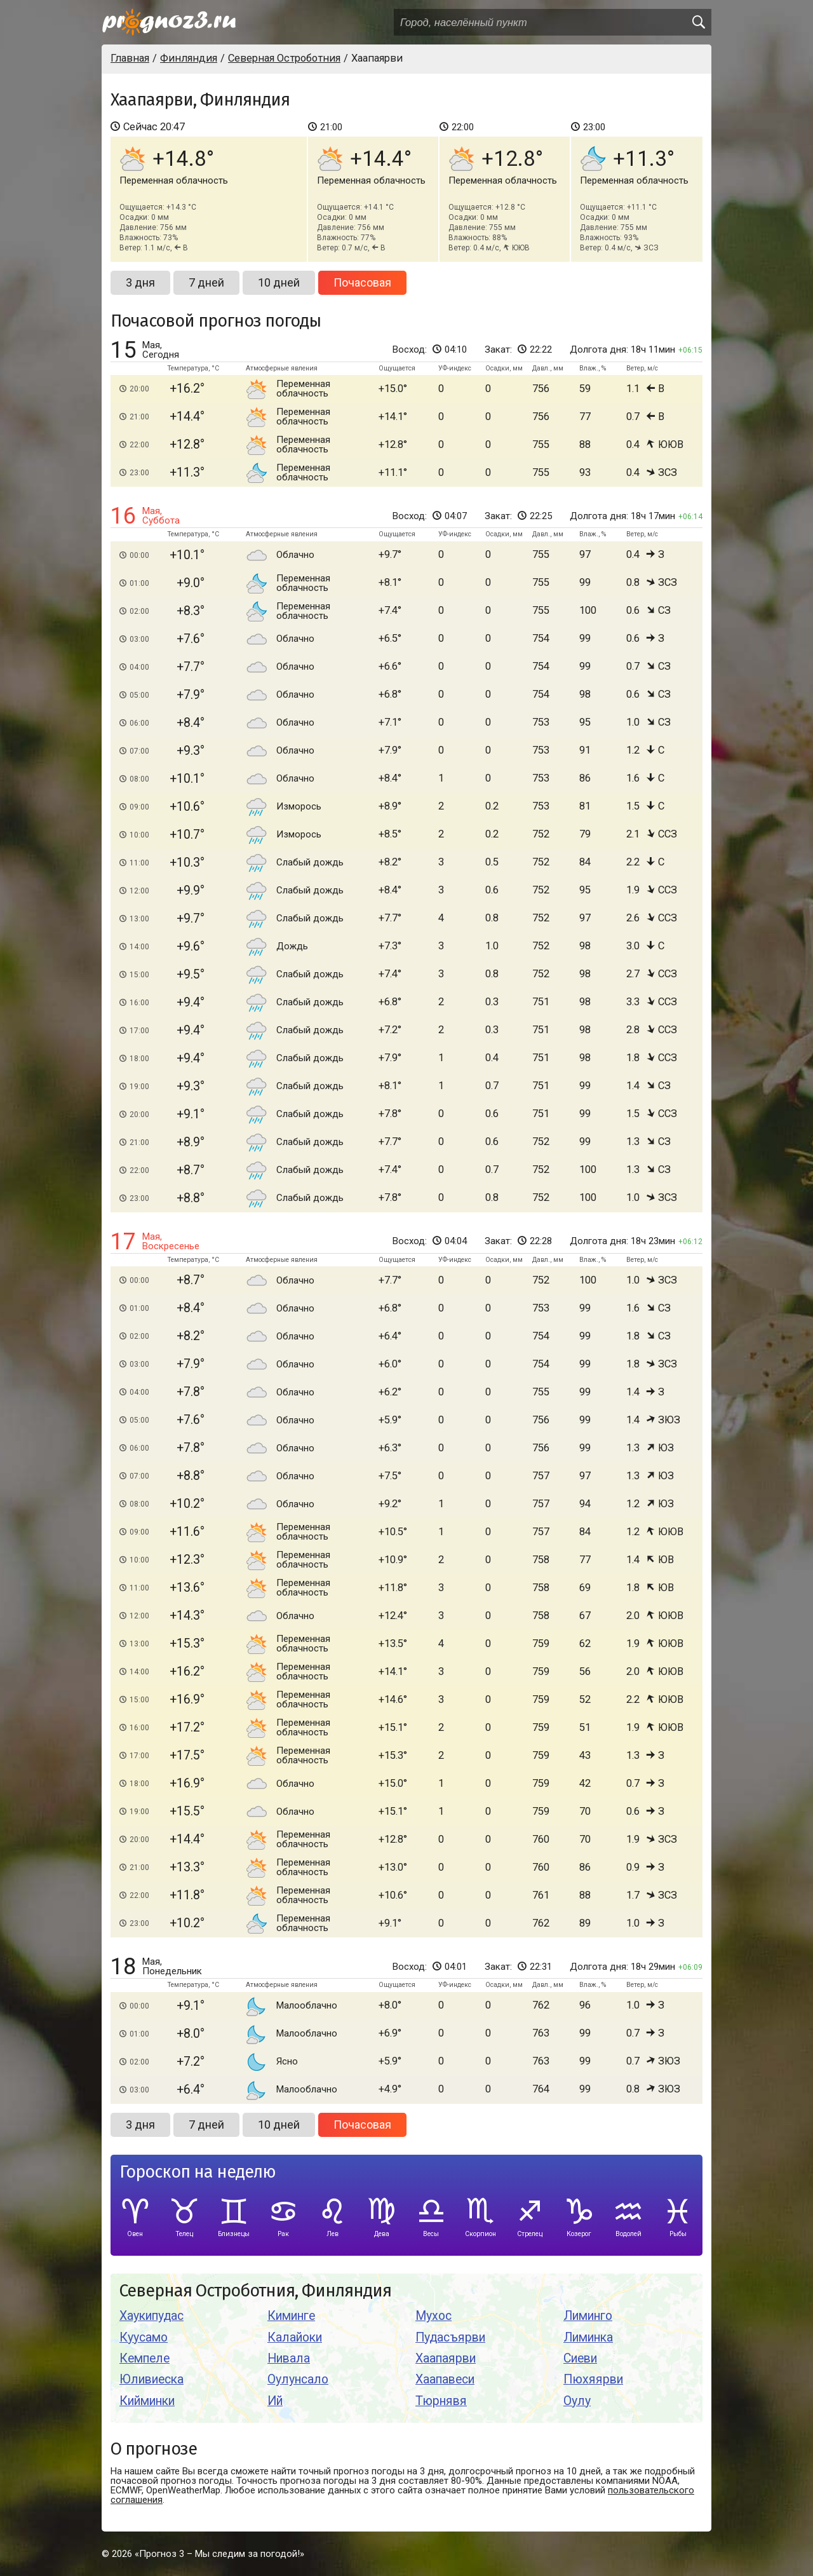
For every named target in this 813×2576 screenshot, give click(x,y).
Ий (275, 2401)
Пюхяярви (593, 2379)
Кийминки (147, 2401)
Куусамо (143, 2337)
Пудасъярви (450, 2337)
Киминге (291, 2315)
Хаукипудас (151, 2315)
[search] (698, 22)
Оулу (577, 2401)
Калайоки (294, 2337)
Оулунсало (297, 2379)
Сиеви (580, 2358)
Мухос (433, 2315)
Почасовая (362, 282)
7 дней (206, 282)
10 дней (279, 282)
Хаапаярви (445, 2358)
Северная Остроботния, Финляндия (255, 2291)
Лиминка (588, 2337)
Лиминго (587, 2315)
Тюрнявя (441, 2401)
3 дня (140, 282)
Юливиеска (151, 2379)
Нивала (288, 2358)
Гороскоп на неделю (197, 2172)
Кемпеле (144, 2358)
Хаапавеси (444, 2379)
